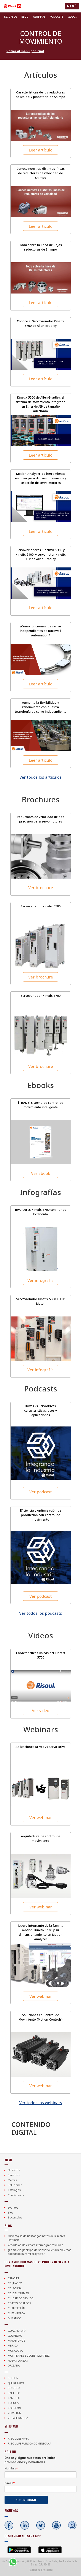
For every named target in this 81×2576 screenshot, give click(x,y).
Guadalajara (17, 2331)
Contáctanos (16, 2195)
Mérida (13, 2345)
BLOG (25, 16)
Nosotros (14, 2170)
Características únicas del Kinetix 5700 (40, 1655)
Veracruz (15, 2413)
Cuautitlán (16, 2308)
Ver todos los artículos (40, 777)
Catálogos (14, 2190)
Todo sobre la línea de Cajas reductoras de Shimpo (40, 247)
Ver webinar (40, 1817)
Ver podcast (40, 1491)
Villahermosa (18, 2418)
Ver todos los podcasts (40, 1613)
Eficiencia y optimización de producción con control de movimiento (40, 1514)
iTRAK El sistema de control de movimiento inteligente (40, 1105)
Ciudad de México (20, 2298)
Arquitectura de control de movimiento (40, 1838)
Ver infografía (40, 1280)
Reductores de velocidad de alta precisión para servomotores (40, 819)
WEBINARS (39, 16)
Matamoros (16, 2340)
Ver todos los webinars (40, 2102)
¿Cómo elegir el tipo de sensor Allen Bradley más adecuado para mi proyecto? (39, 2252)
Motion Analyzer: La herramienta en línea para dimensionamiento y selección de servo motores (40, 478)
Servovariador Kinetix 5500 (40, 906)
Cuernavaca (16, 2313)
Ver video (40, 1710)
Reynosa (14, 2388)
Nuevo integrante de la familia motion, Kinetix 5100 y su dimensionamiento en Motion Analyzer (40, 1930)
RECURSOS (10, 16)
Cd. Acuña (15, 2288)
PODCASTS (57, 16)
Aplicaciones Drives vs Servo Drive (40, 1747)
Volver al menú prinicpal (25, 51)
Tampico (14, 2398)
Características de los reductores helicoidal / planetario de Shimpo (40, 94)
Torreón (14, 2408)
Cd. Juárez (15, 2283)
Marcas (12, 2180)
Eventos (13, 2207)
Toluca (13, 2403)
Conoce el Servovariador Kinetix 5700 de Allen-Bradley (40, 323)
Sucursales (15, 2217)
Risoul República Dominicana (29, 2443)
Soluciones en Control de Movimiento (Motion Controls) (40, 2017)
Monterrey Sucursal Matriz (29, 2355)
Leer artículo (40, 150)
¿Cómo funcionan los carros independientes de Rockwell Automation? (40, 630)
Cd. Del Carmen (18, 2293)
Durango (14, 2318)
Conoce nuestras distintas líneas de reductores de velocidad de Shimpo (40, 173)
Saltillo (14, 2393)
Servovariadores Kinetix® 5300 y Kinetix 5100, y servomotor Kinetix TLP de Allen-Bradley (41, 554)
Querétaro (16, 2383)
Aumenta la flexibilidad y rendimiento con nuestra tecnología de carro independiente (40, 707)
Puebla (13, 2378)
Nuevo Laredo (18, 2360)
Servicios (14, 2175)
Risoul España (18, 2438)
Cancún (13, 2278)
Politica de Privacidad (40, 2569)
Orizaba (14, 2365)
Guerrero (15, 2336)
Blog (11, 2212)
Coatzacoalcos (19, 2303)
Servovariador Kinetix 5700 (40, 996)
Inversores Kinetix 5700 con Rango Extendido (40, 1212)
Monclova (15, 2351)
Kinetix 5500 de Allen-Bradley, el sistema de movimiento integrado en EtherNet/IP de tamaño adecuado (40, 402)
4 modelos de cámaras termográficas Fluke (35, 2245)
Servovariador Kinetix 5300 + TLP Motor (40, 1301)
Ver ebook (40, 1173)
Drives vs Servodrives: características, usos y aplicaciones (40, 1410)
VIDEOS (72, 16)
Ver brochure (40, 887)
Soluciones (15, 2185)
